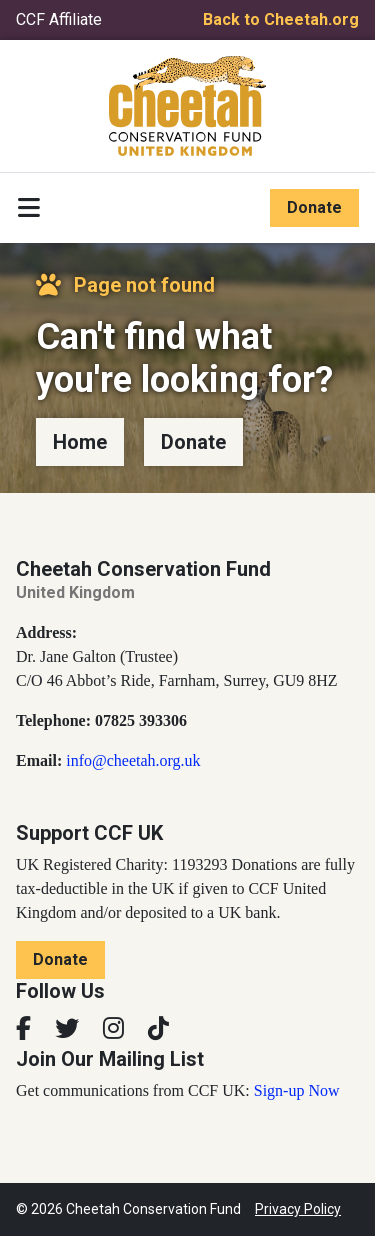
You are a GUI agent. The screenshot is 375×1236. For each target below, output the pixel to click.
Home (80, 442)
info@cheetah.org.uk (133, 760)
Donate (314, 207)
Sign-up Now (297, 1090)
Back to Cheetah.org (281, 19)
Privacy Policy (298, 1209)
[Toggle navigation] (29, 208)
